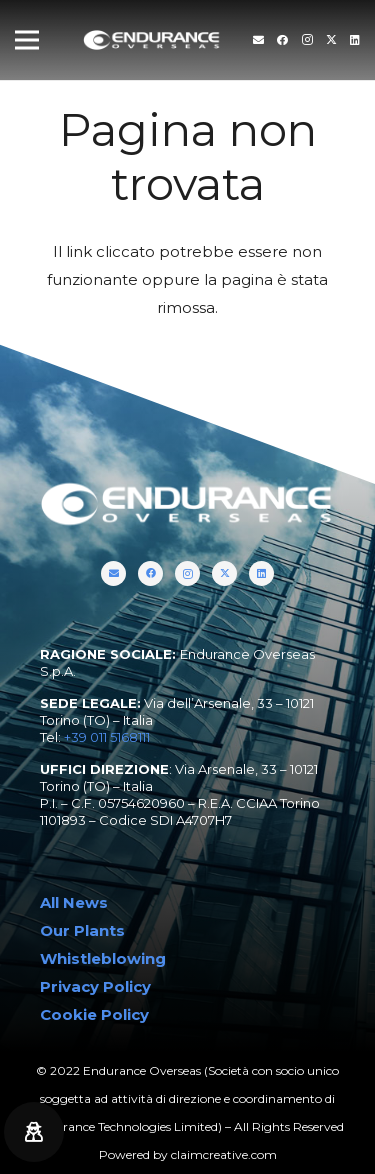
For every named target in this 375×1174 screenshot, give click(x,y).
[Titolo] (258, 39)
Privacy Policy (95, 986)
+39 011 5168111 (107, 737)
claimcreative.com (224, 1154)
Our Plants (82, 930)
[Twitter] (331, 39)
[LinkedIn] (355, 39)
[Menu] (27, 40)
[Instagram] (307, 40)
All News (74, 902)
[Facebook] (282, 39)
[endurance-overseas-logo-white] (152, 40)
